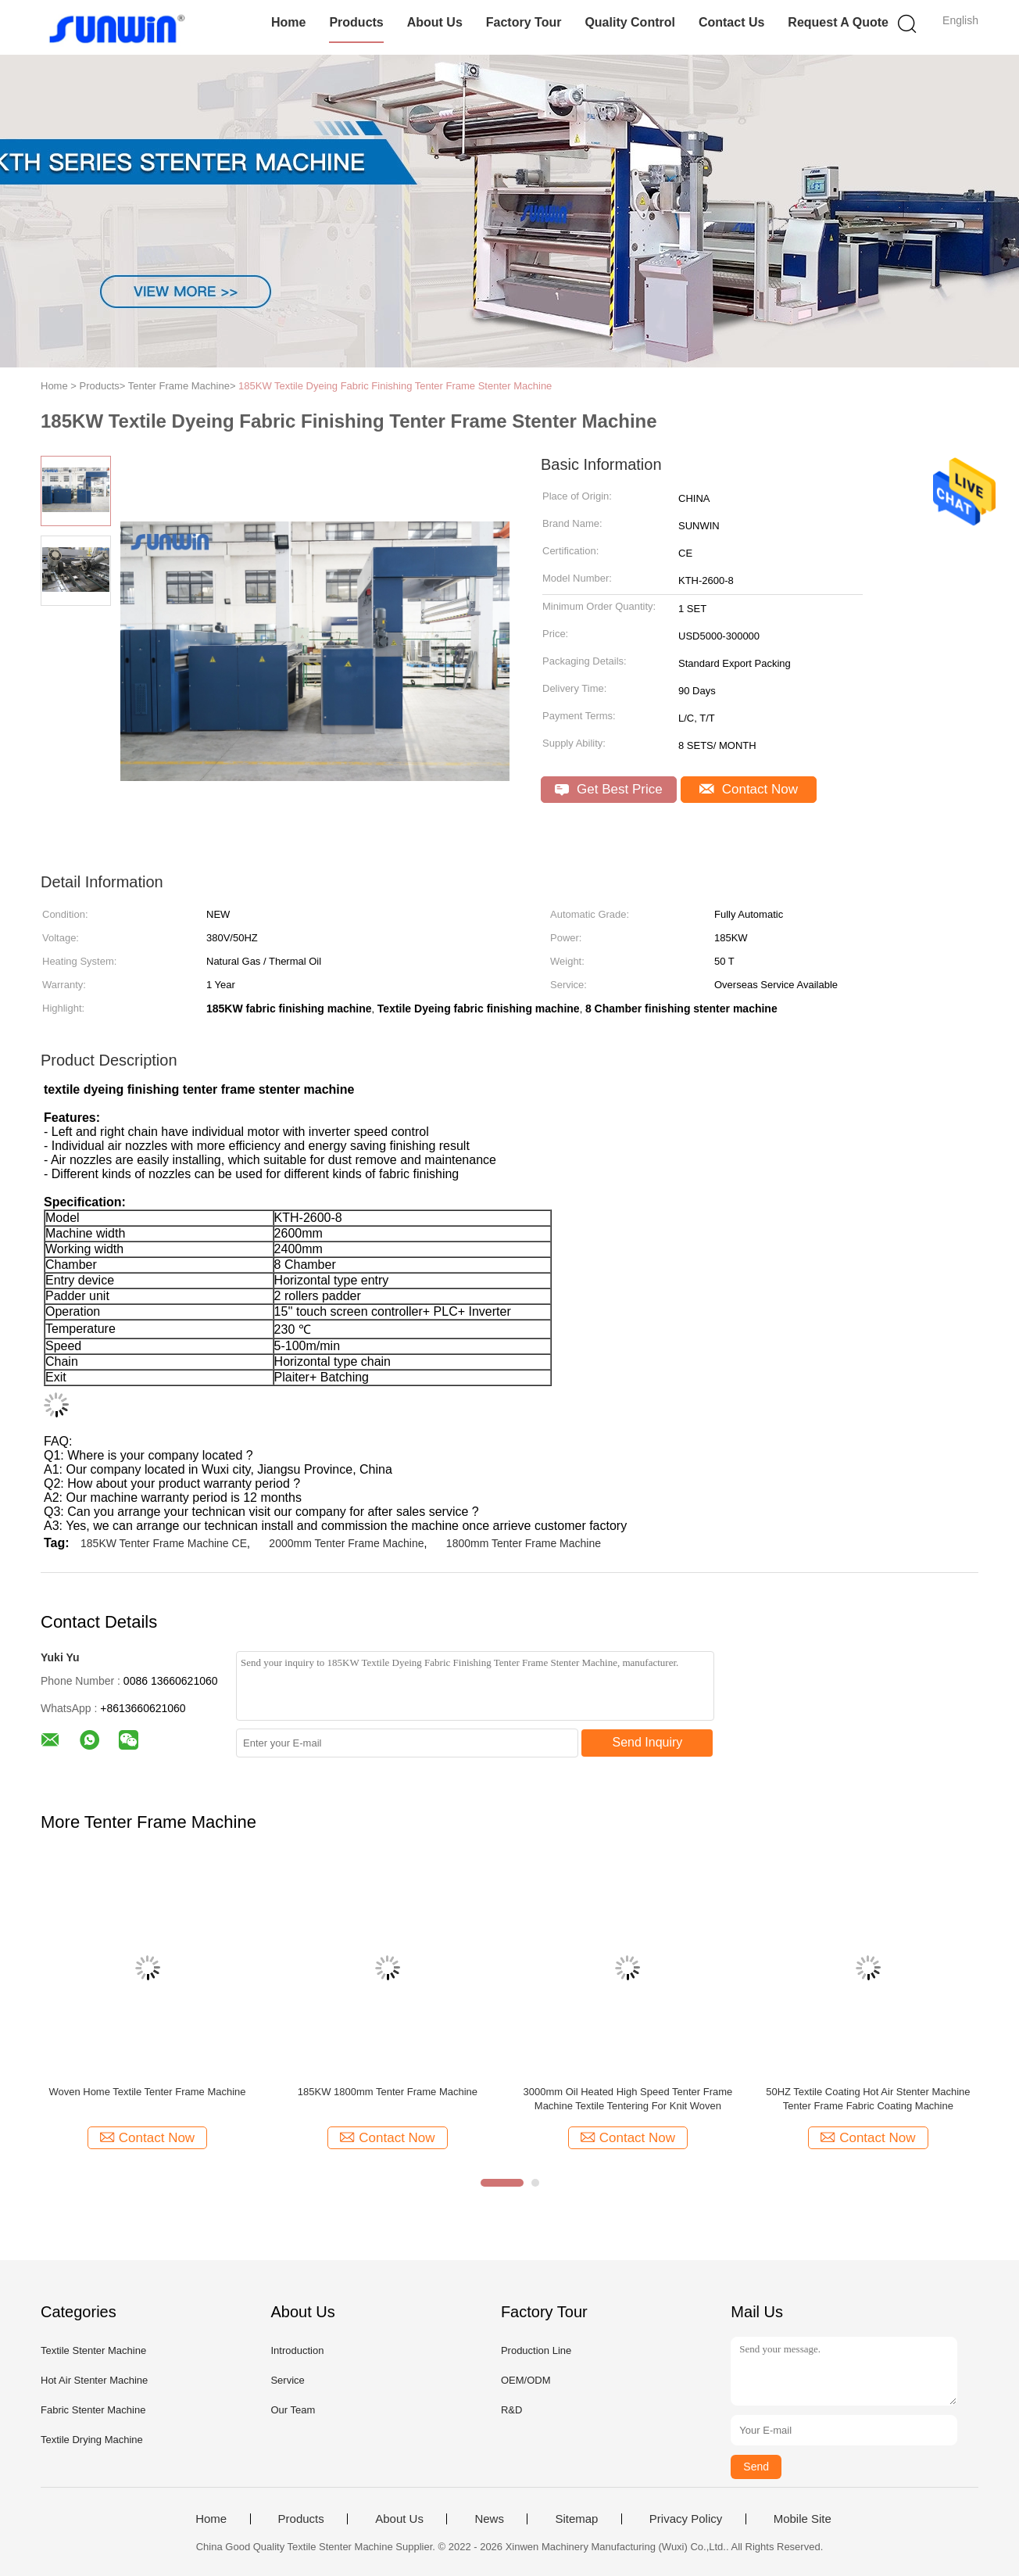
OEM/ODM (526, 2380)
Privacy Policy (685, 2518)
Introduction (297, 2350)
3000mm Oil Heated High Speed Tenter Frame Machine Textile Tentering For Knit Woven (627, 2099)
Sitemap (576, 2518)
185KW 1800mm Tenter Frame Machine (387, 2092)
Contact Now (748, 789)
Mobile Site (802, 2518)
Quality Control (630, 22)
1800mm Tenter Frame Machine (523, 1543)
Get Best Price (608, 789)
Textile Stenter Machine (93, 2350)
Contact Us (731, 22)
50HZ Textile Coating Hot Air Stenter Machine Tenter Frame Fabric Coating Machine (868, 2099)
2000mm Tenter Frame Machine (346, 1543)
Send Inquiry (648, 1742)
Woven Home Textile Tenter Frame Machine (146, 2092)
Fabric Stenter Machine (93, 2410)
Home (288, 22)
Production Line (536, 2350)
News (489, 2518)
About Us (435, 22)
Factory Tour (524, 22)
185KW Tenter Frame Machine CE (163, 1543)
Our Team (292, 2410)
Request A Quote (838, 22)
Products (356, 22)
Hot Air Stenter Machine (94, 2380)
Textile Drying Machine (92, 2439)
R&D (511, 2410)
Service (287, 2380)
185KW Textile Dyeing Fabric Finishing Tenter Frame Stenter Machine (395, 386)
